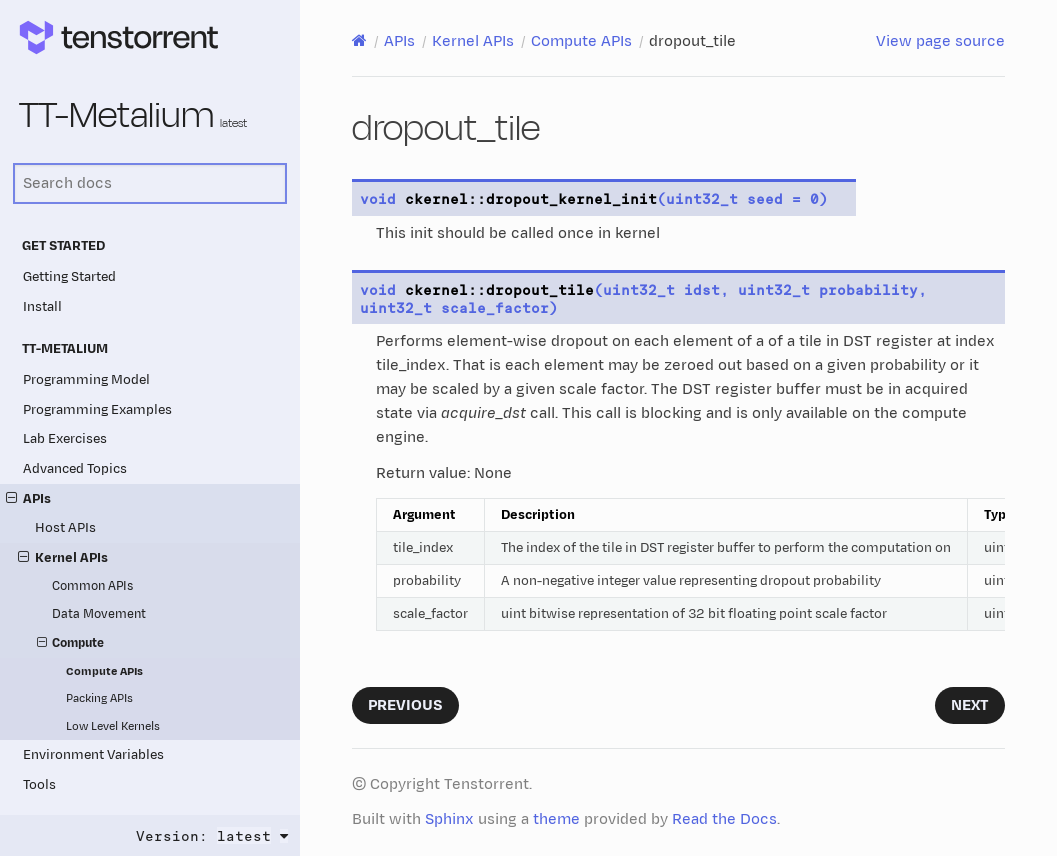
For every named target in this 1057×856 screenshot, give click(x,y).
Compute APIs (104, 671)
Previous (405, 705)
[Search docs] (150, 183)
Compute (71, 644)
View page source (940, 41)
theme (556, 819)
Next (970, 705)
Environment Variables (93, 754)
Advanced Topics (75, 468)
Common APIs (92, 586)
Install (42, 306)
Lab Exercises (65, 438)
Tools (39, 784)
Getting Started (69, 276)
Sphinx (449, 819)
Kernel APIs (63, 557)
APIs (28, 498)
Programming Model (86, 379)
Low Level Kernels (113, 726)
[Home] (359, 41)
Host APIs (65, 527)
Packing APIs (99, 698)
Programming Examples (97, 409)
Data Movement (99, 614)
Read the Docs (724, 819)
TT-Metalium (133, 116)
